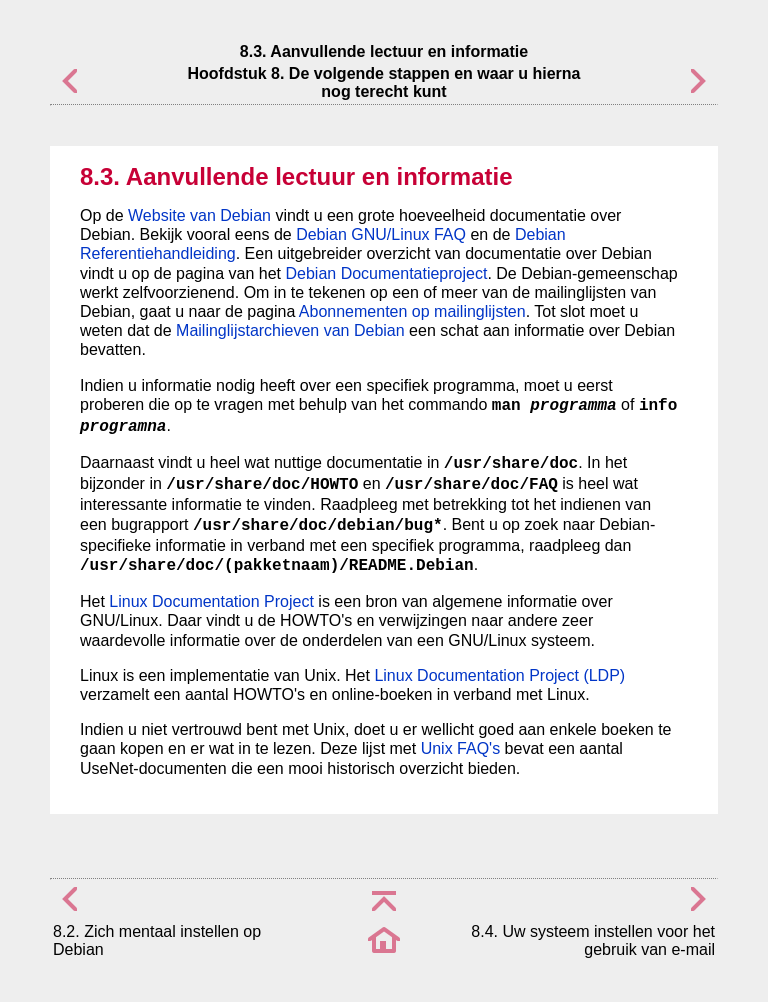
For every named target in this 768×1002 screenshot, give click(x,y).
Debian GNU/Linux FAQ (381, 234)
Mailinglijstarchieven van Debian (290, 330)
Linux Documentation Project (211, 601)
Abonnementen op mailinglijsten (412, 311)
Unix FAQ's (461, 748)
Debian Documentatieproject (387, 273)
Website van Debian (199, 215)
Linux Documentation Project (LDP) (499, 675)
